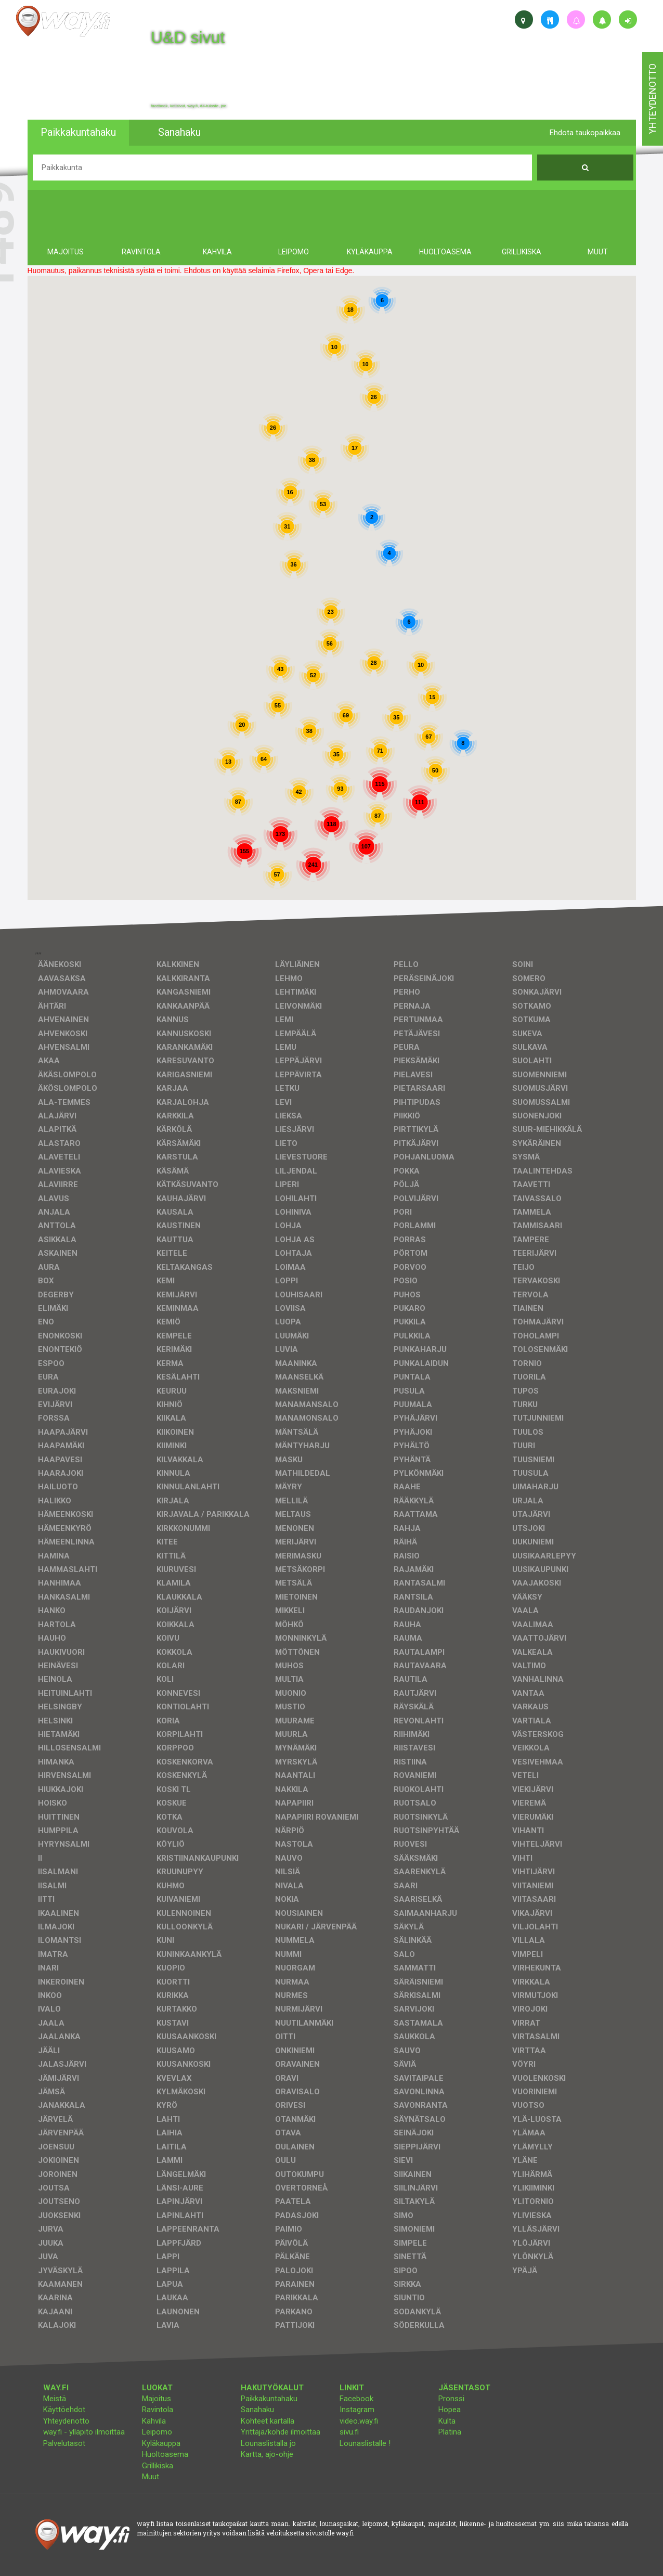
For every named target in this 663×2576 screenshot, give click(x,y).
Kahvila (154, 2421)
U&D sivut (188, 37)
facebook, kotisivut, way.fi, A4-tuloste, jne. (189, 106)
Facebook (356, 2398)
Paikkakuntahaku (269, 2398)
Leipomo (157, 2432)
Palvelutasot (64, 2443)
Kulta (447, 2421)
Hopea (449, 2409)
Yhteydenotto (66, 2421)
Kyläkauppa (161, 2443)
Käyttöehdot (64, 2409)
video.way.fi (359, 2421)
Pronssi (451, 2398)
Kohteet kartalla (267, 2421)
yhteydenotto (652, 98)
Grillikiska (157, 2465)
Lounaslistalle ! (365, 2443)
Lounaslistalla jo (268, 2443)
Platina (449, 2432)
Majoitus (156, 2398)
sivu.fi (349, 2432)
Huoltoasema (165, 2454)
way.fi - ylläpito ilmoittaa (84, 2432)
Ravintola (157, 2409)
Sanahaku (257, 2409)
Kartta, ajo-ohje (267, 2454)
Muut (150, 2476)
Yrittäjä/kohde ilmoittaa (280, 2432)
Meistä (54, 2398)
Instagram (357, 2409)
